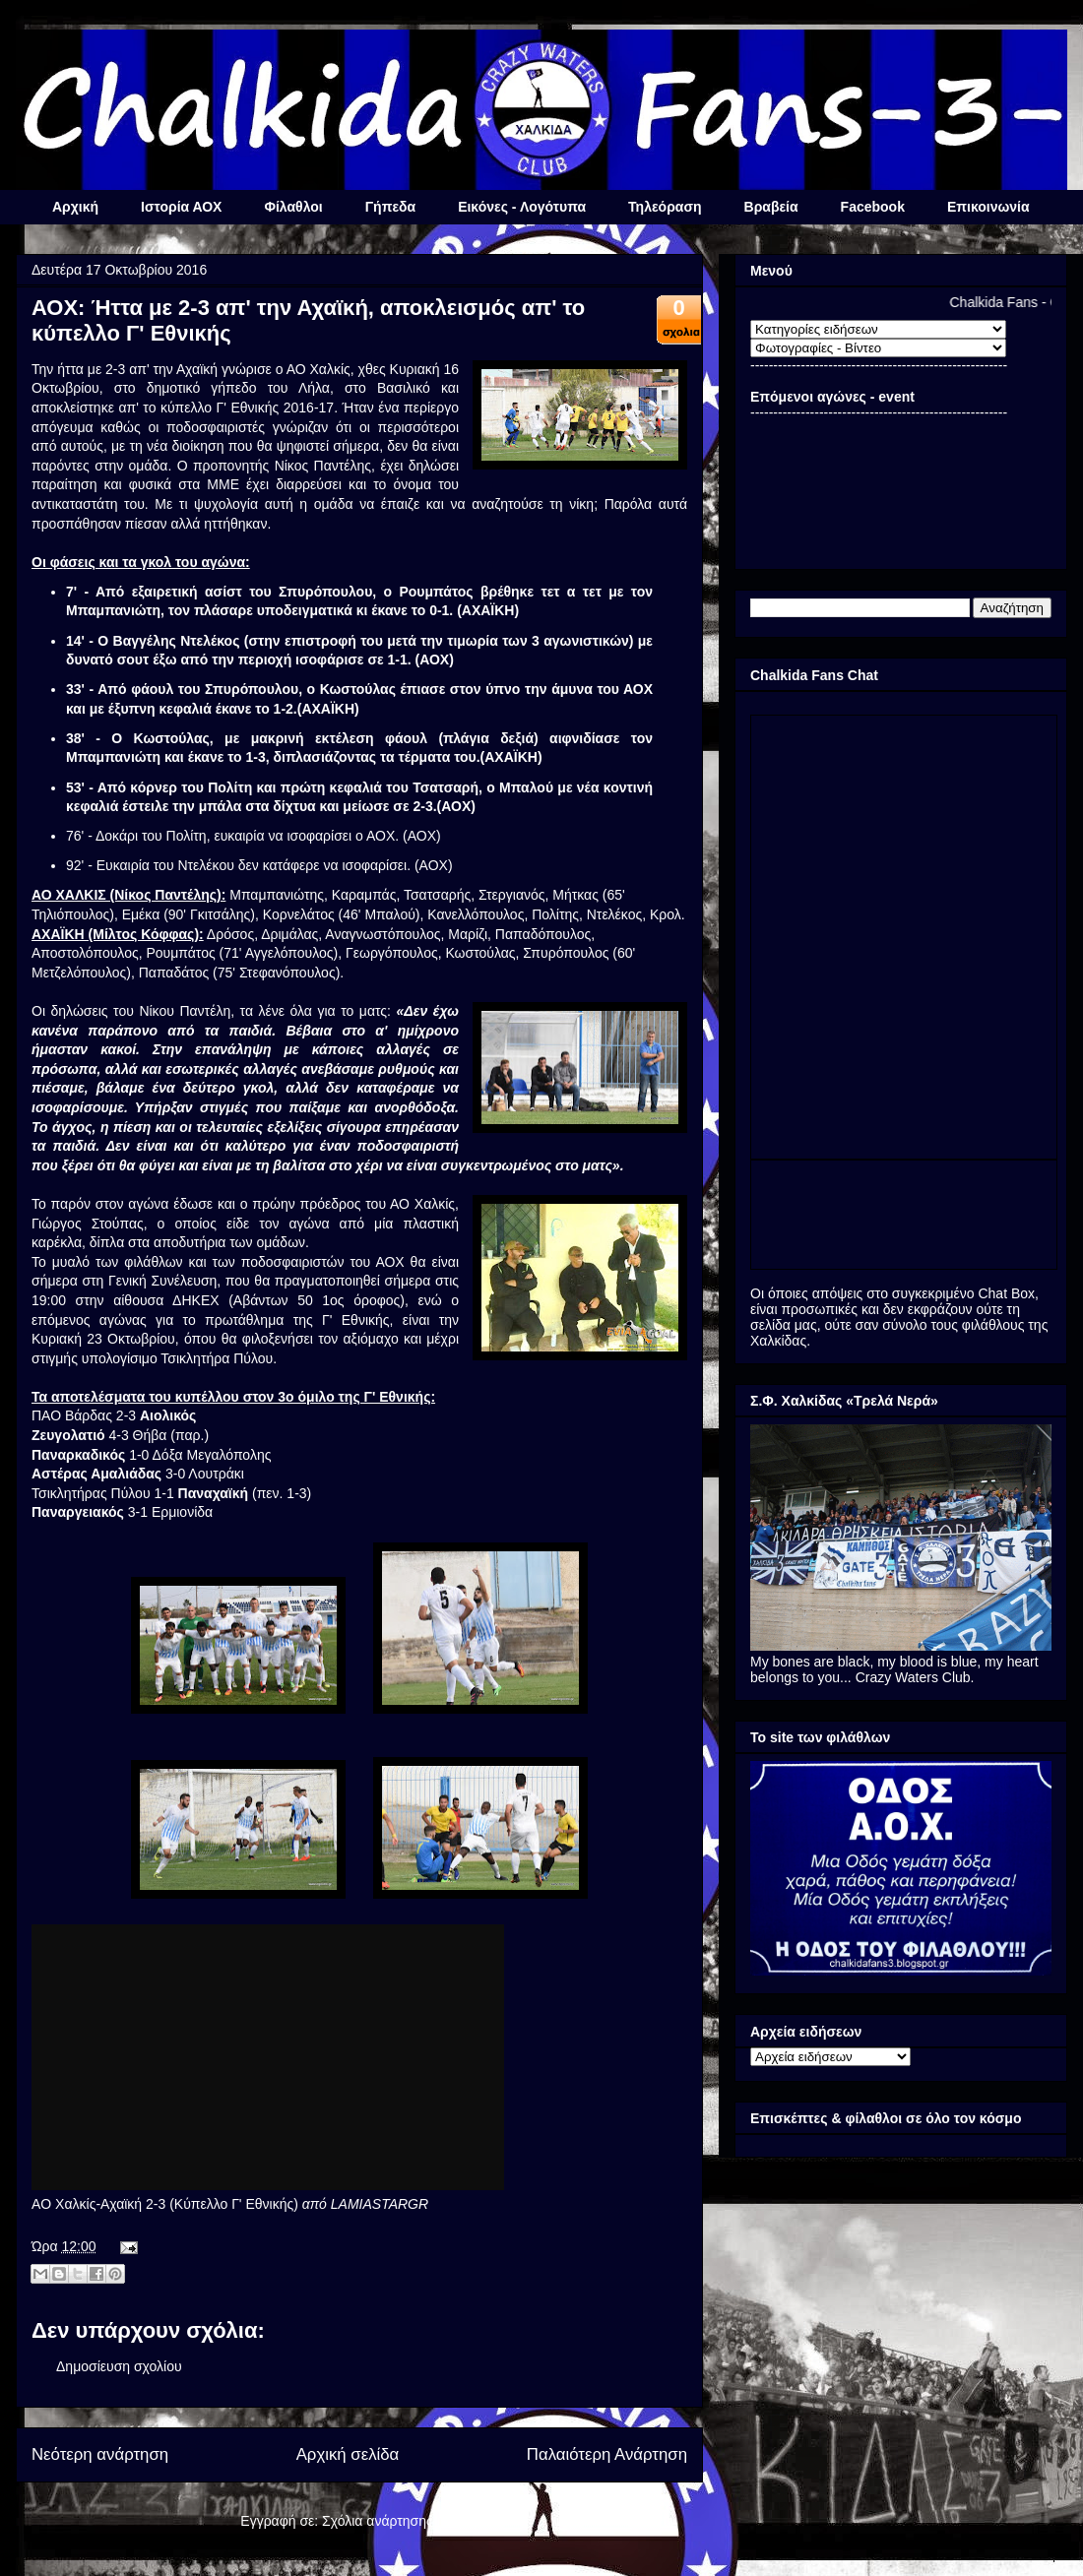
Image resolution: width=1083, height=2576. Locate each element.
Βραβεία (771, 207)
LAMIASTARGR (379, 2204)
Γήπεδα (390, 207)
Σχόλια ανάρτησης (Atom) (400, 2521)
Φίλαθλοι (293, 207)
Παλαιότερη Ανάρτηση (607, 2454)
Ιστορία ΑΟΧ (181, 207)
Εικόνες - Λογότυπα (522, 207)
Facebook (873, 207)
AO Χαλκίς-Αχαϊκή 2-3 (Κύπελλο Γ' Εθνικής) (165, 2204)
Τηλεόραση (664, 207)
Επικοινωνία (988, 207)
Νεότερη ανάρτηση (100, 2454)
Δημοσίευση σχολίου (119, 2366)
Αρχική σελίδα (348, 2454)
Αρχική (75, 207)
